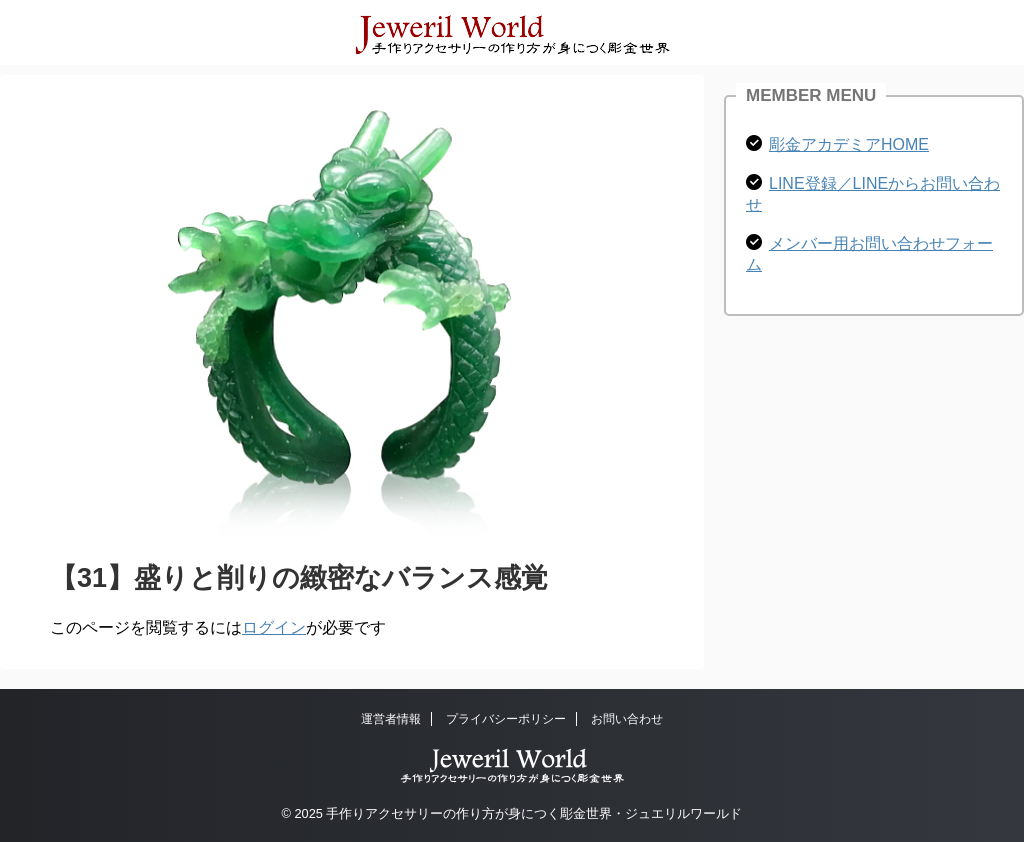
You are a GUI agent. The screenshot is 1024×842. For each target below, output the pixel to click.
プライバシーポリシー (506, 719)
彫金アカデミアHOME (849, 144)
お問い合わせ (627, 719)
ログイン (274, 627)
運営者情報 (391, 719)
